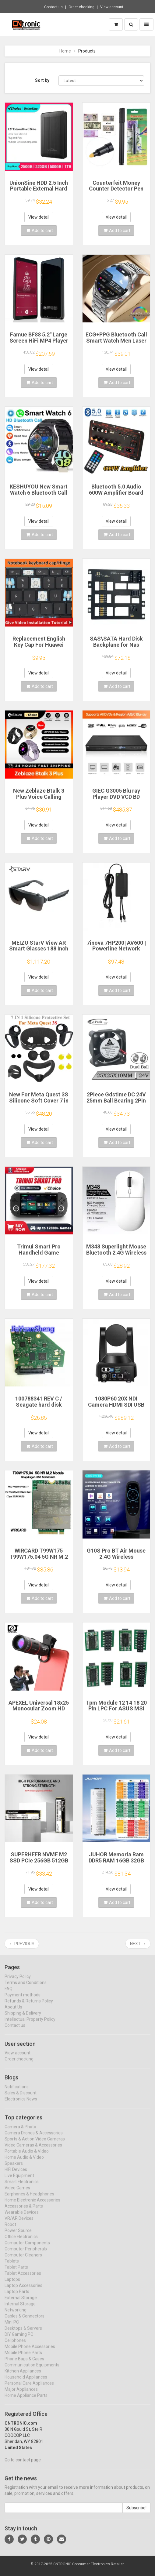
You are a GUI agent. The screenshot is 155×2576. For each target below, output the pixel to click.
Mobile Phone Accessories (30, 2351)
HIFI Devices (16, 2174)
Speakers (14, 2168)
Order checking (81, 7)
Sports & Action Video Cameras (35, 2144)
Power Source (18, 2235)
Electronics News (21, 2104)
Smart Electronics (22, 2187)
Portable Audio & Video (27, 2156)
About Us (13, 2012)
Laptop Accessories (23, 2290)
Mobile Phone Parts (23, 2358)
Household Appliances (26, 2382)
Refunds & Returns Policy (29, 2006)
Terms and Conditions (26, 1987)
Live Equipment (19, 2180)
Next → (138, 1943)
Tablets (12, 2266)
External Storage (21, 2303)
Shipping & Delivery (23, 2018)
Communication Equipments (32, 2370)
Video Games (17, 2193)
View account (111, 7)
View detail (38, 217)
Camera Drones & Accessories (34, 2138)
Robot (10, 2229)
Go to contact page (23, 2465)
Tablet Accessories (23, 2278)
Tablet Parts (16, 2272)
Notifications (17, 2092)
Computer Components (27, 2248)
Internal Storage (20, 2309)
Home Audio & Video (24, 2162)
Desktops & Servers (23, 2333)
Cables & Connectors (24, 2321)
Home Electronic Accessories (32, 2205)
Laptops (12, 2284)
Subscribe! (136, 2513)
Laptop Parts (17, 2296)
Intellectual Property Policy (30, 2024)
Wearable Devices (22, 2217)
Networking (15, 2315)
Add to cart (39, 230)
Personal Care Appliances (29, 2388)
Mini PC (12, 2327)
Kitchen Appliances (23, 2376)
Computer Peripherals (26, 2254)
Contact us (53, 7)
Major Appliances (21, 2394)
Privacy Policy (18, 1981)
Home (65, 51)
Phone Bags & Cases (24, 2364)
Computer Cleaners (23, 2260)
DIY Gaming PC (19, 2339)
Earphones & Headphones (29, 2199)
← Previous (21, 1943)
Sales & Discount (21, 2098)
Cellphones (15, 2345)
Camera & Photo (20, 2132)
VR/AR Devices (19, 2223)
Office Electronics (21, 2242)
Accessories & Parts (24, 2211)
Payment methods (23, 1999)
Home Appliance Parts (26, 2400)
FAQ (8, 1993)
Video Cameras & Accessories (33, 2150)
